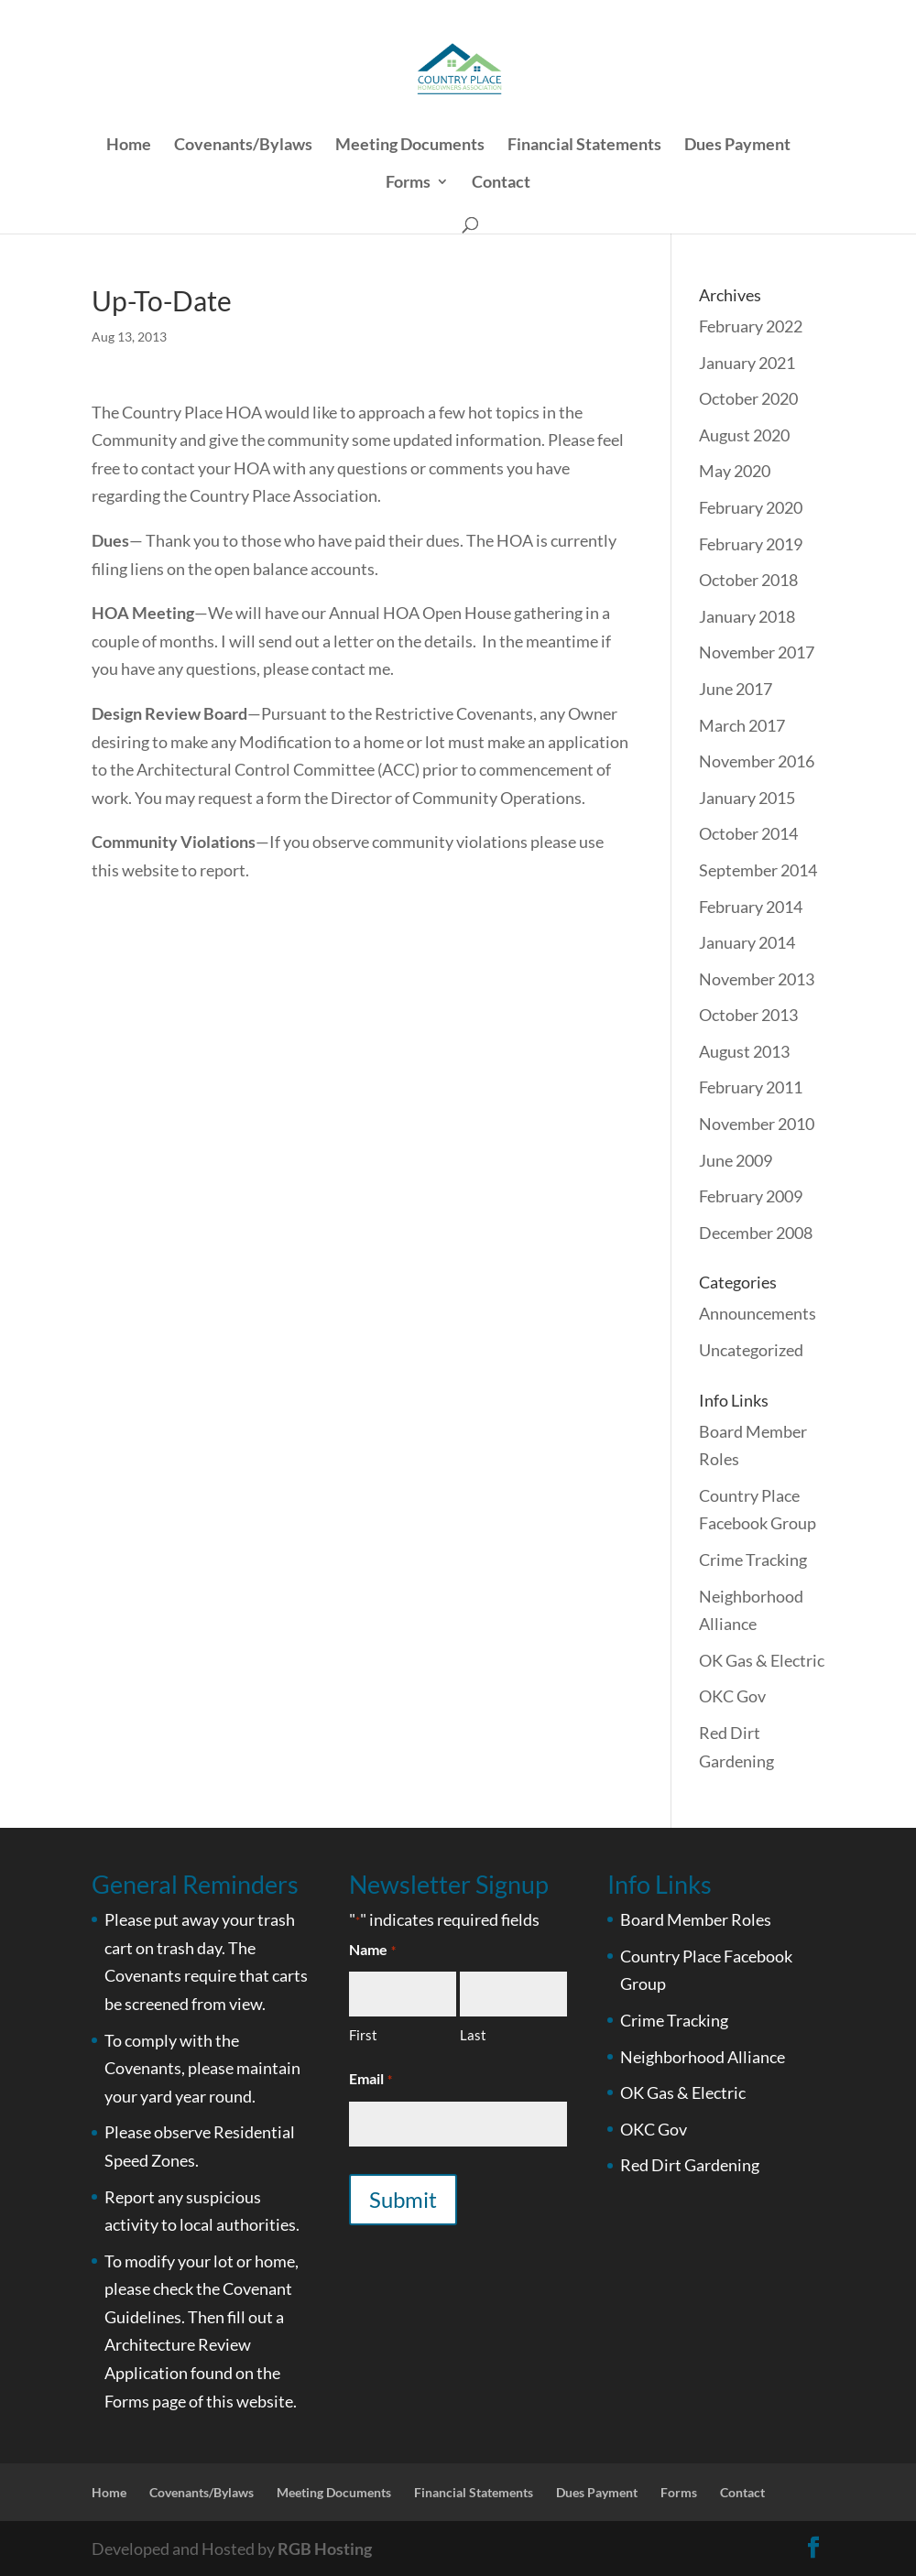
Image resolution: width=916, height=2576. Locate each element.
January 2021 (747, 363)
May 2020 (734, 471)
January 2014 (747, 942)
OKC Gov (732, 1696)
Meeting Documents (410, 145)
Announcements (757, 1313)
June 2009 (735, 1160)
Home (128, 145)
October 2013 (748, 1015)
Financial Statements (584, 145)
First (363, 2035)
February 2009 (750, 1196)
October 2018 (748, 580)
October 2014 (748, 833)
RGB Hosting (325, 2548)
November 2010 (756, 1124)
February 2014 (750, 907)
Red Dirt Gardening (689, 2165)
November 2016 (756, 761)
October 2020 (748, 398)
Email (370, 2080)
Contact (501, 183)
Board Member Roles (695, 1919)
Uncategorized (751, 1350)
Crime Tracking (753, 1559)
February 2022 (750, 326)
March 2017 (742, 725)
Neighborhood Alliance (702, 2057)
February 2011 (750, 1087)
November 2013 (756, 979)
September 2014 (758, 870)
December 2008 (755, 1233)
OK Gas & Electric (761, 1660)
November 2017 (756, 652)
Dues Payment (737, 145)
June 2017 (735, 689)
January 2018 (747, 616)
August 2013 (744, 1051)
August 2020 (744, 435)
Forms (408, 183)
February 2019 (750, 544)
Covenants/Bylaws (243, 145)
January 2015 (747, 798)
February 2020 (750, 507)
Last (473, 2035)
